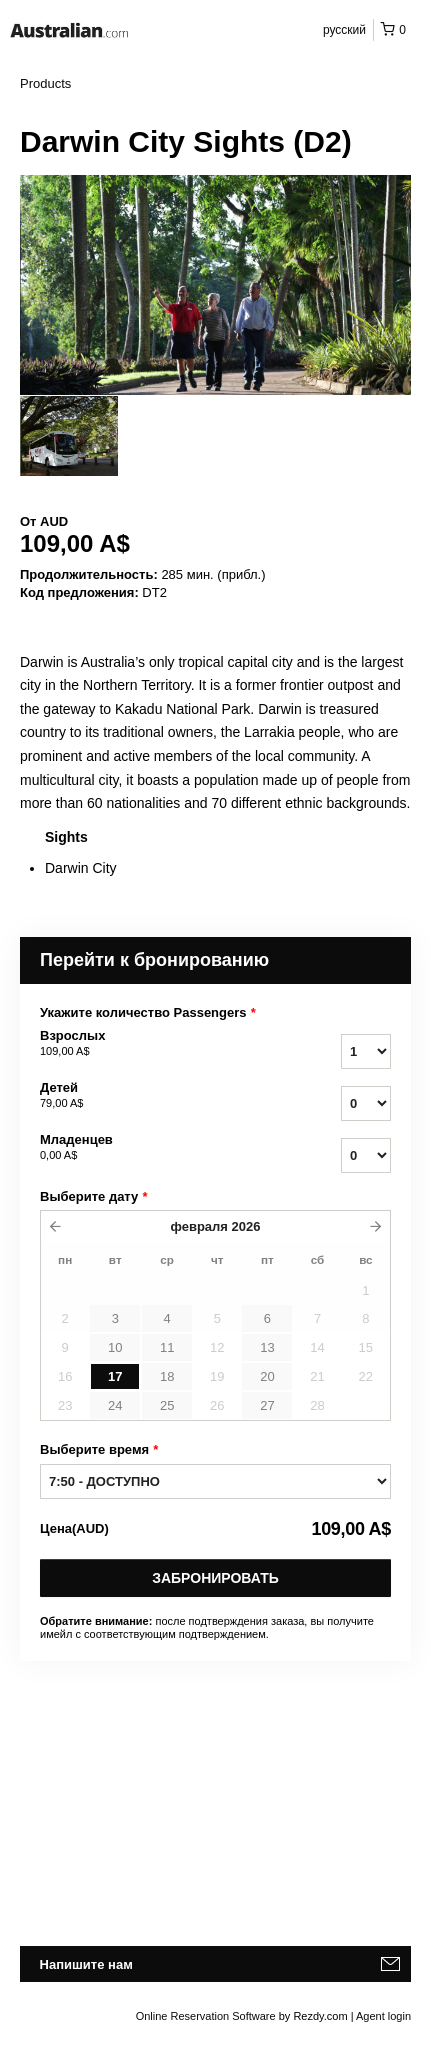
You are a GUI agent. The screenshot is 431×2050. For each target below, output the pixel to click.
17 (115, 1376)
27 (267, 1405)
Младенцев (145, 1148)
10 (115, 1347)
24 (115, 1405)
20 (267, 1376)
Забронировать (215, 1578)
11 (167, 1347)
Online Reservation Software (206, 2016)
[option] (69, 436)
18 (167, 1376)
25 (167, 1405)
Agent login (383, 2016)
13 (267, 1347)
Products (45, 83)
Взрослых (145, 1044)
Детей (145, 1096)
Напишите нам (86, 1964)
